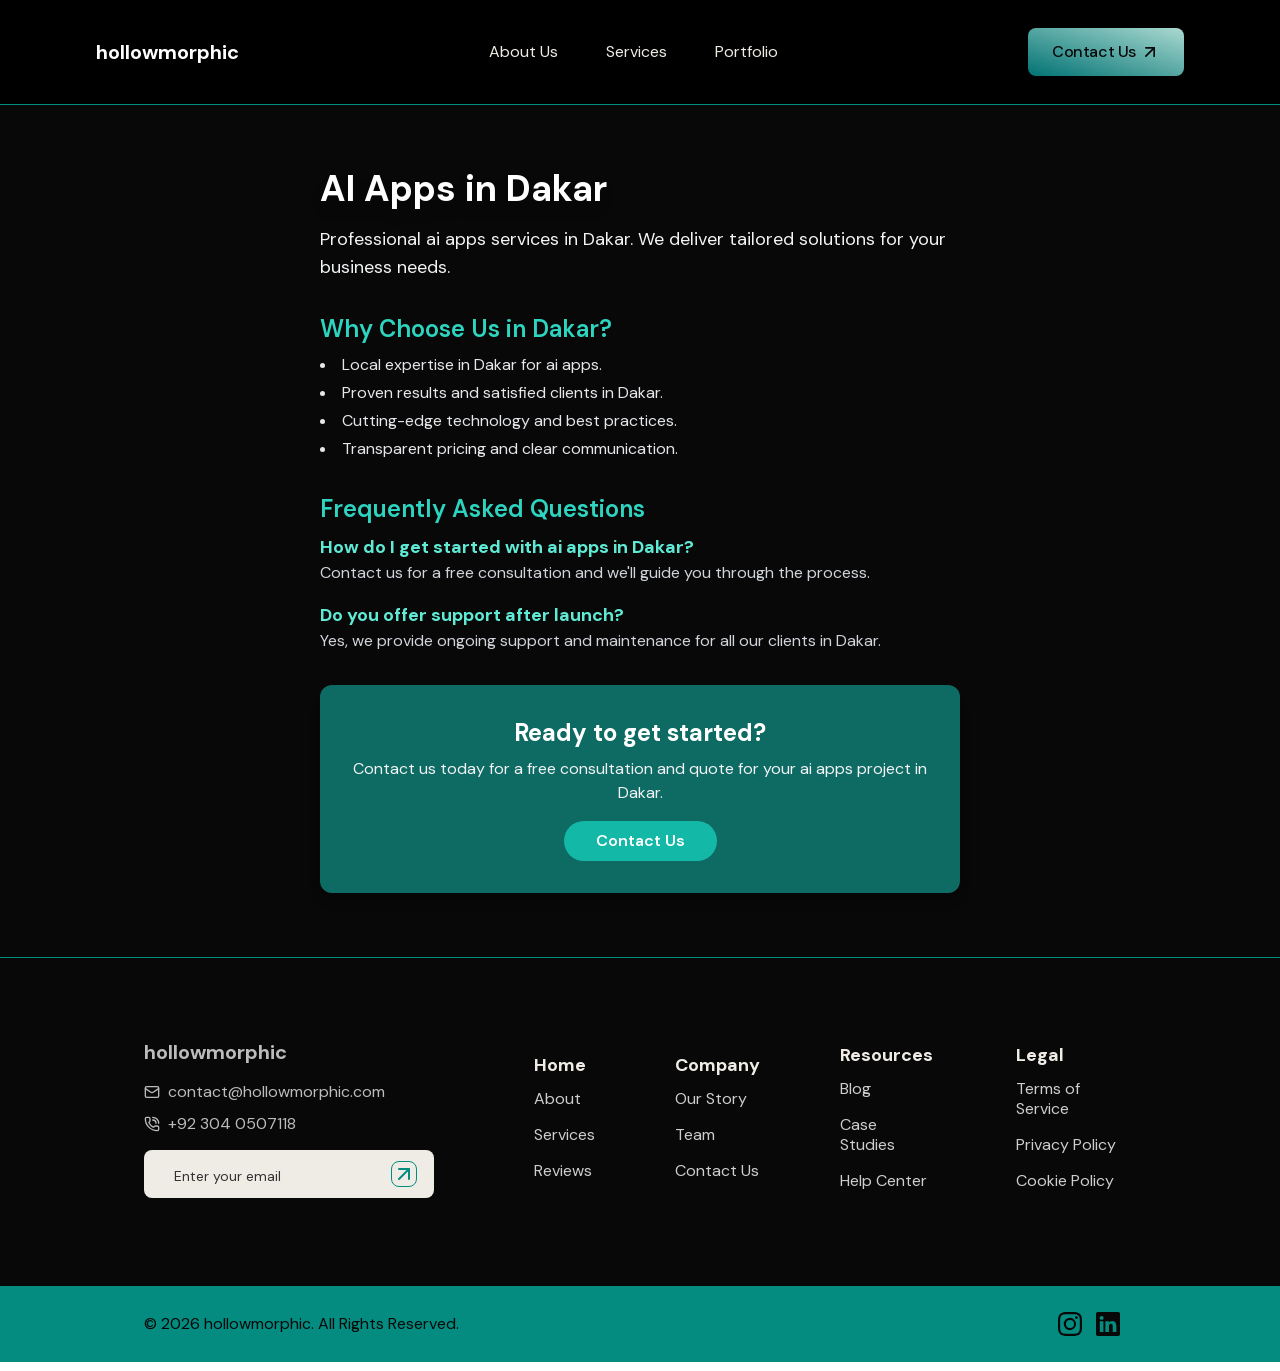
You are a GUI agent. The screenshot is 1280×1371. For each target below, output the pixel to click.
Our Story (711, 1099)
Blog (855, 1090)
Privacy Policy (1066, 1148)
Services (636, 51)
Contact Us (1106, 51)
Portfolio (746, 51)
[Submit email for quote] (404, 1174)
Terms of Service (1048, 1102)
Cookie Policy (1065, 1184)
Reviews (563, 1171)
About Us (523, 51)
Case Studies (867, 1136)
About (557, 1099)
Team (695, 1135)
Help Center (883, 1182)
